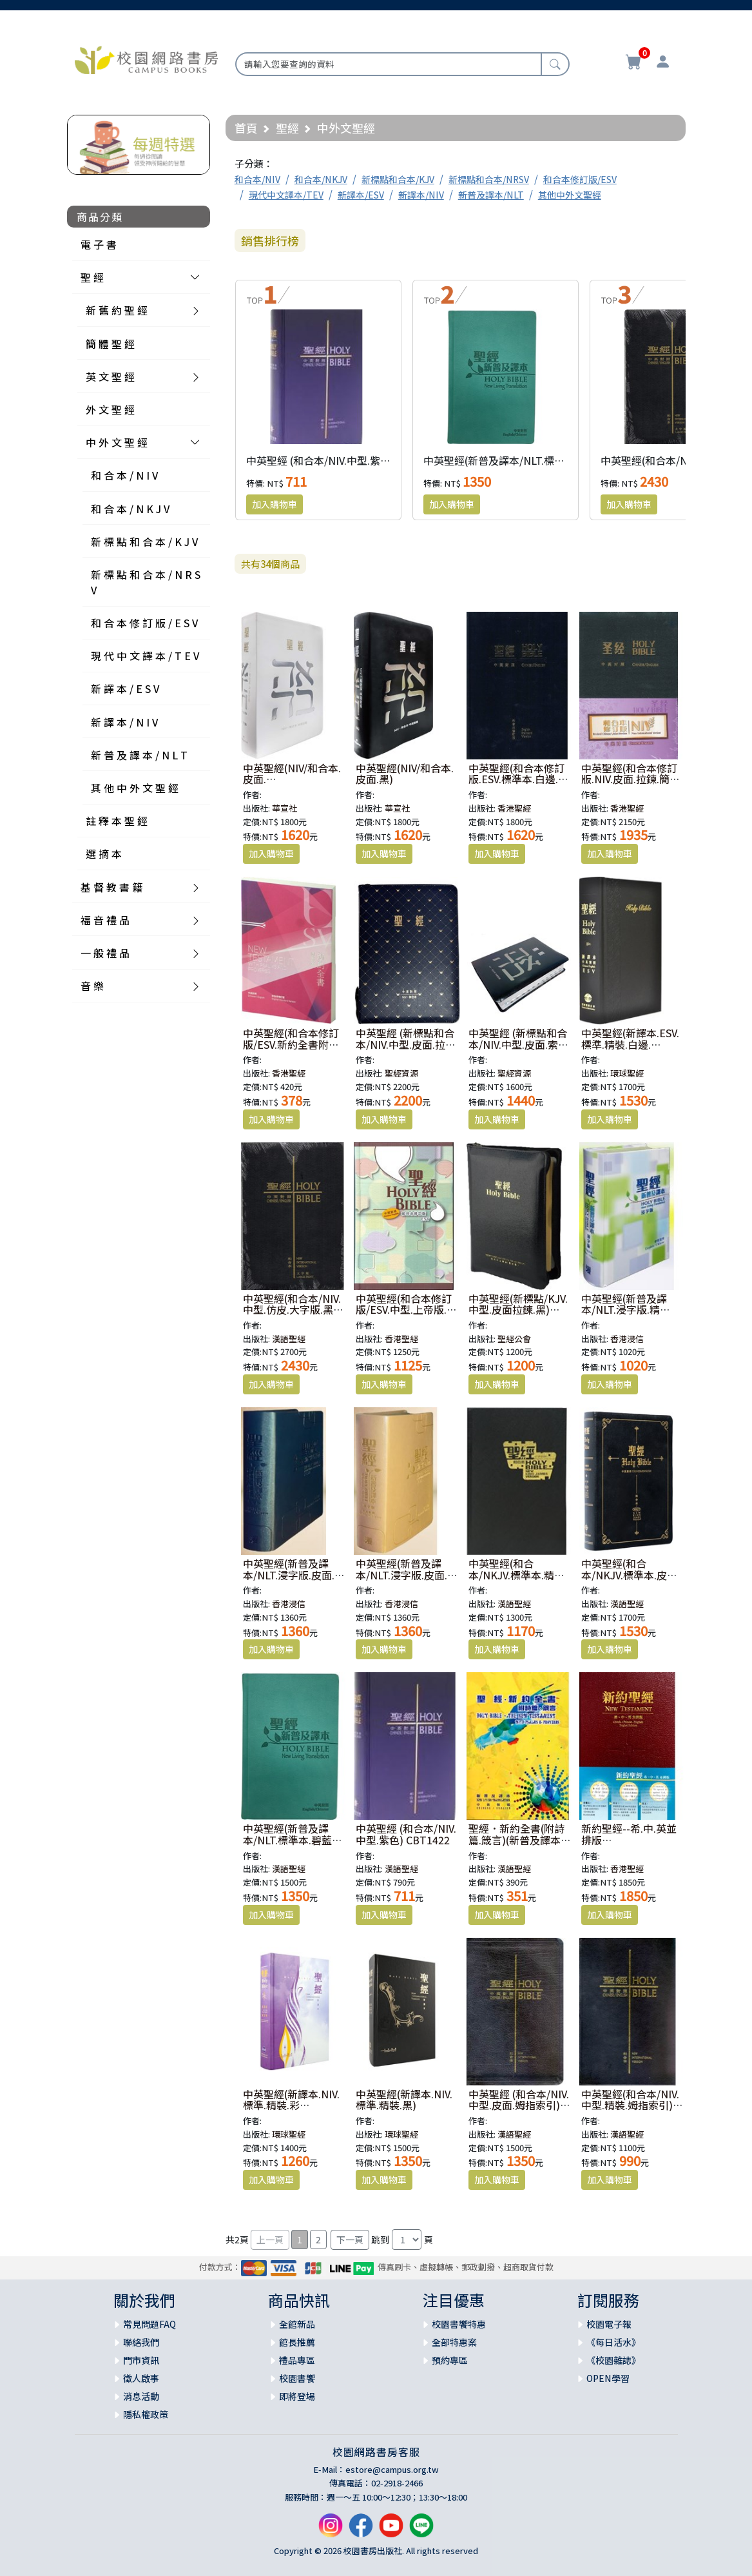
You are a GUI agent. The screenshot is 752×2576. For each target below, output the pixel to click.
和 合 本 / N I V (124, 475)
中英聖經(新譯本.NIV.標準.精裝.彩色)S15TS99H (291, 2105)
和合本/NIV (257, 179)
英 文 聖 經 (110, 376)
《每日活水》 (613, 2342)
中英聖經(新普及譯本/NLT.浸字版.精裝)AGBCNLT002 (624, 1310)
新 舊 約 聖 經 (117, 310)
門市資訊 (141, 2360)
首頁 (246, 127)
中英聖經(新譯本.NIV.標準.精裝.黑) (404, 2099)
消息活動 (141, 2396)
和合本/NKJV (320, 179)
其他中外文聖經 (569, 194)
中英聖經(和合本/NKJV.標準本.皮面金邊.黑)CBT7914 (629, 1575)
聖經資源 (401, 1073)
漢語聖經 (288, 1338)
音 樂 (92, 985)
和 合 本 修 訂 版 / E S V (144, 622)
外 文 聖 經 (110, 409)
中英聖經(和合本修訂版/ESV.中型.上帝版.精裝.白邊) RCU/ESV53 (406, 1310)
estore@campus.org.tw (392, 2469)
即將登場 (297, 2396)
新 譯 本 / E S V (125, 688)
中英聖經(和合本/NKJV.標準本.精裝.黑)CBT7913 (517, 1575)
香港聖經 (514, 808)
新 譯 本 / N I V (124, 722)
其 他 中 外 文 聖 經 (134, 787)
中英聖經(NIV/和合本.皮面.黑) (405, 773)
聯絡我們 (141, 2342)
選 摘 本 (104, 853)
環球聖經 (627, 1073)
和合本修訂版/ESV (580, 179)
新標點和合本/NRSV (488, 179)
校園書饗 (297, 2378)
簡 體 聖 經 (110, 343)
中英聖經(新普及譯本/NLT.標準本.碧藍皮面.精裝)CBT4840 (556, 460)
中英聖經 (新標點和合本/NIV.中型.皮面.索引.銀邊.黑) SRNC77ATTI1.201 (517, 1050)
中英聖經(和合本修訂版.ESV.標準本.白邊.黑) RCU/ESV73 (516, 779)
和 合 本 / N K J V (130, 508)
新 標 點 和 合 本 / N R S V (145, 582)
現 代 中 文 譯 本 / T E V (145, 655)
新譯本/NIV (421, 194)
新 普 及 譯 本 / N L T (139, 755)
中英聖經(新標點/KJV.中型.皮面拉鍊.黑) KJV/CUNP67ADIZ (518, 1310)
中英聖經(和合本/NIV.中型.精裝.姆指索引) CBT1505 (630, 2105)
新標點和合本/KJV (398, 179)
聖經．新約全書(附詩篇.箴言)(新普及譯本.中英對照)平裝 (516, 1839)
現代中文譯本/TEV (286, 194)
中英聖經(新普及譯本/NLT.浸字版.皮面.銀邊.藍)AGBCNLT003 (294, 1575)
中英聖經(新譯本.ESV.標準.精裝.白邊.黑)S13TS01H (630, 1044)
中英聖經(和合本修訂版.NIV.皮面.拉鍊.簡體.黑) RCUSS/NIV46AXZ (631, 779)
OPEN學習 (608, 2378)
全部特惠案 (454, 2342)
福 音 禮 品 (105, 920)
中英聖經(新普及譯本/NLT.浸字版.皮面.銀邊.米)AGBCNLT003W (407, 1575)
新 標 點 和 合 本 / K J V (144, 541)
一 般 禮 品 (105, 953)
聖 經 (92, 277)
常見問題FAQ (149, 2323)
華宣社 (284, 808)
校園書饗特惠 (459, 2323)
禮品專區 (297, 2360)
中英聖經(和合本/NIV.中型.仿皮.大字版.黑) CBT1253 (292, 1310)
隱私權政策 (145, 2414)
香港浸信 (627, 1338)
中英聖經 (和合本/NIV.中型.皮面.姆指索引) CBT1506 (518, 2105)
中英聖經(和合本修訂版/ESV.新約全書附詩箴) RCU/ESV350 (291, 1044)
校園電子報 (608, 2323)
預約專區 (450, 2360)
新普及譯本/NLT (491, 194)
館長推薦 (297, 2342)
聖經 (287, 127)
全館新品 (297, 2323)
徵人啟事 (141, 2378)
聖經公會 (514, 1338)
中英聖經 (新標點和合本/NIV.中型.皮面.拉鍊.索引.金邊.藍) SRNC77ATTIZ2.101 (405, 1050)
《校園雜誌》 (613, 2360)
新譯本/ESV (361, 194)
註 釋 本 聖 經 (117, 820)
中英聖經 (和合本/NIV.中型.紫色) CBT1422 (343, 460)
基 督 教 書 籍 (111, 887)
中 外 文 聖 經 (117, 442)
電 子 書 (99, 244)
